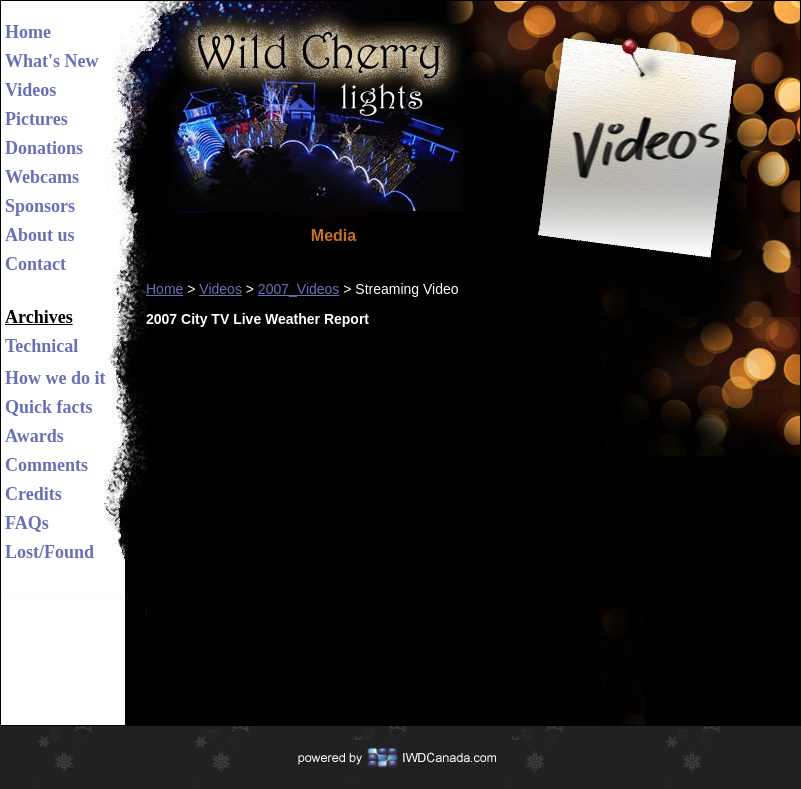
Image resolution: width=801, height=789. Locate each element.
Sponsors (40, 206)
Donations (44, 148)
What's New (52, 61)
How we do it (55, 378)
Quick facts (49, 407)
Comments (46, 465)
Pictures (36, 119)
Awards (34, 436)
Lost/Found (49, 552)
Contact (35, 264)
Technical (41, 346)
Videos (30, 90)
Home (28, 32)
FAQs (27, 523)
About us (40, 235)
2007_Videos (298, 289)
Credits (33, 494)
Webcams (42, 177)
